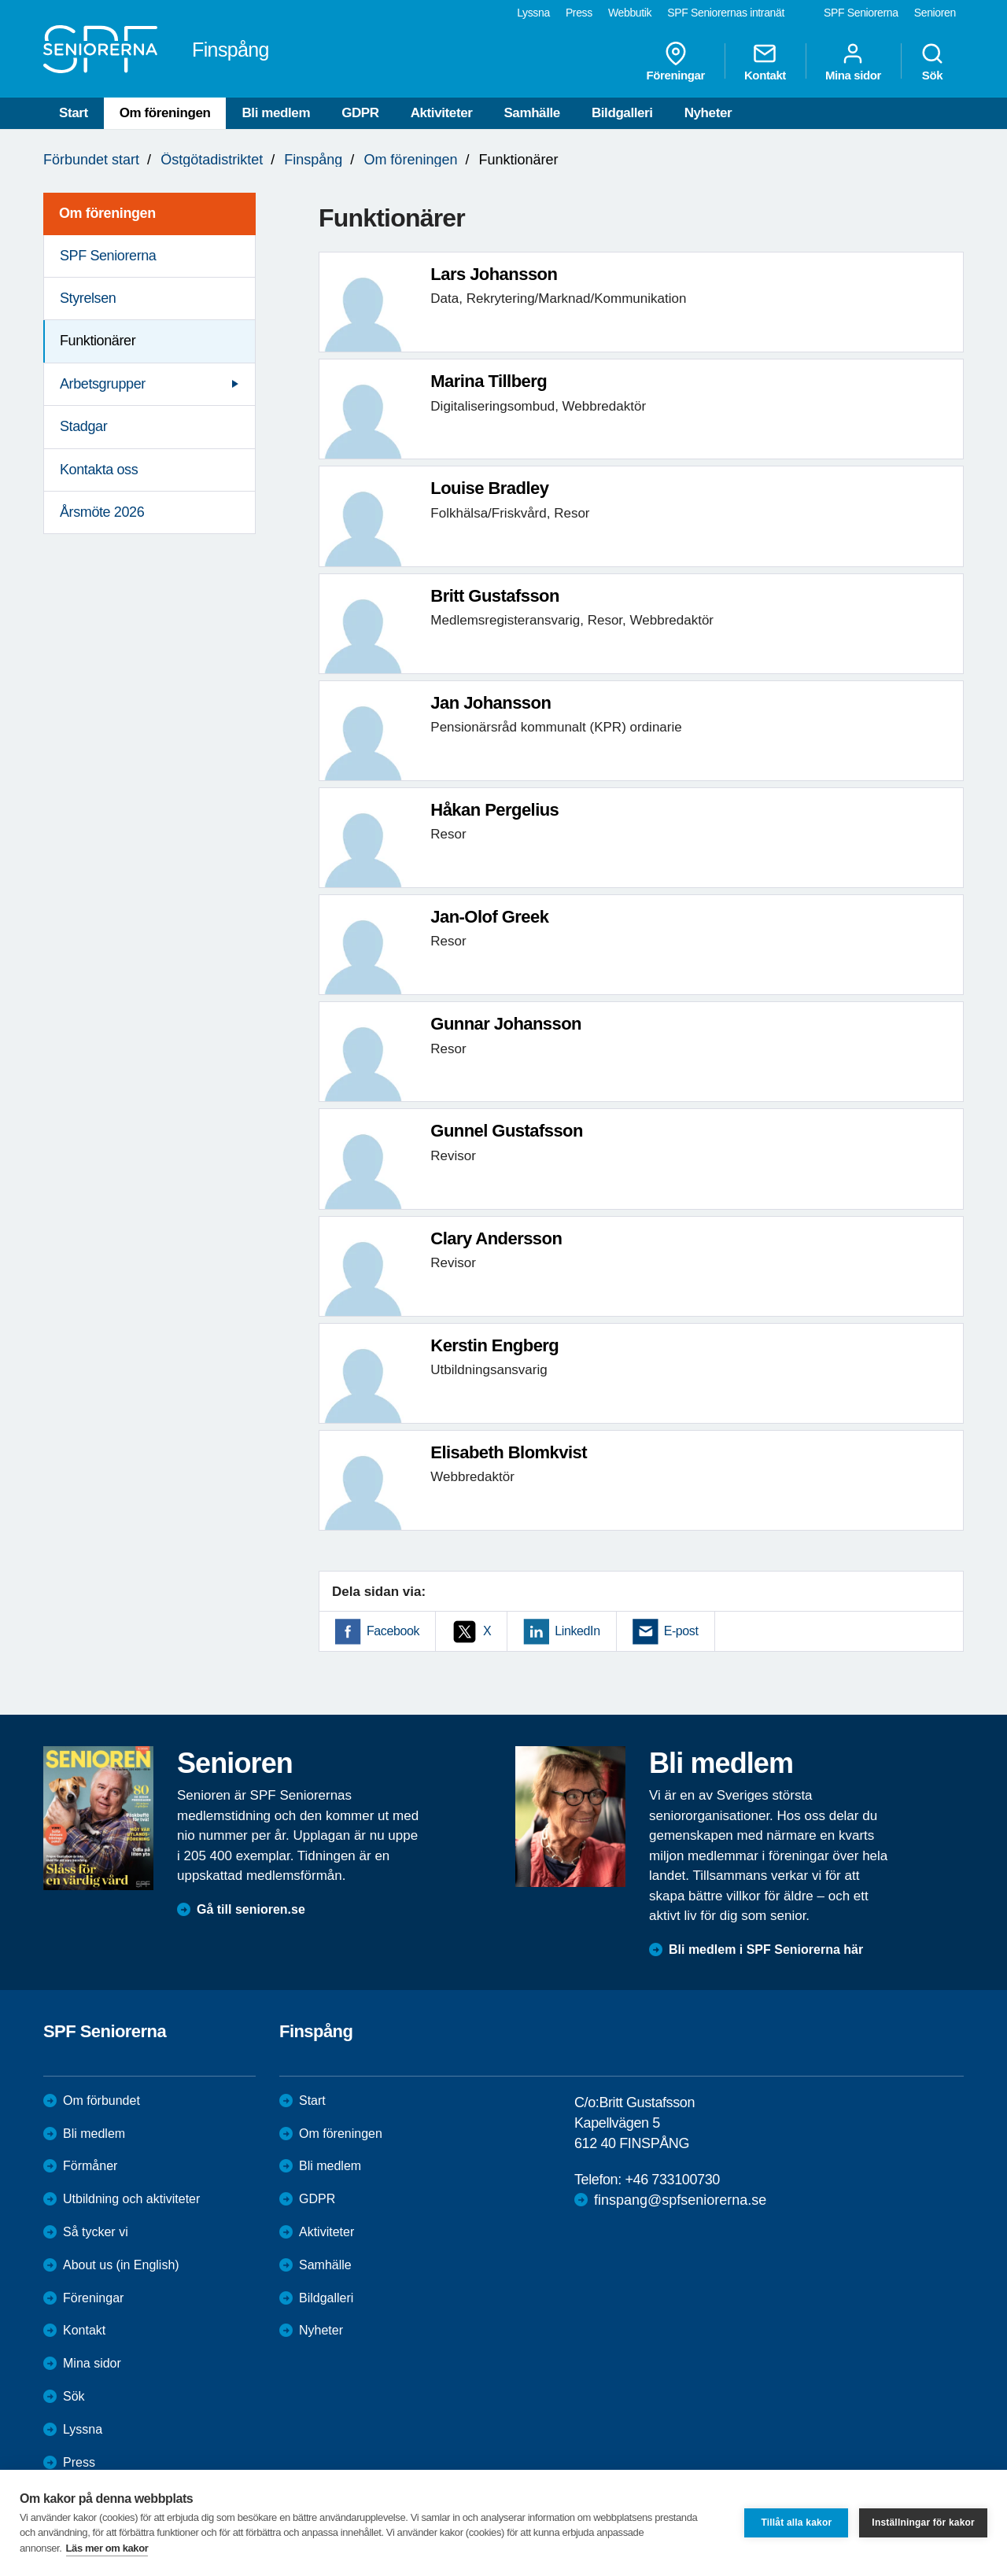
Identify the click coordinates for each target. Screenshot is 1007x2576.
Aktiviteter (442, 112)
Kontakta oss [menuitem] (99, 469)
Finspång (313, 160)
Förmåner (90, 2165)
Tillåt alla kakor (796, 2522)
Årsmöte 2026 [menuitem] (102, 512)
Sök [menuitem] (932, 61)
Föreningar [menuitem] (676, 61)
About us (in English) (121, 2265)
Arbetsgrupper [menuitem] (103, 384)
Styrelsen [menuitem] (88, 298)
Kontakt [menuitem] (765, 61)
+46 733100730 (672, 2179)
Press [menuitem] (579, 12)
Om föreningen (165, 112)
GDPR (360, 112)
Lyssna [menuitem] (533, 12)
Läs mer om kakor (107, 2548)
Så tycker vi (95, 2232)
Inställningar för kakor (923, 2522)
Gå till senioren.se (251, 1909)
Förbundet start (91, 160)
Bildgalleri (622, 112)
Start (73, 112)
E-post (681, 1631)
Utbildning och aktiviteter (131, 2199)
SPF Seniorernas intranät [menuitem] (725, 12)
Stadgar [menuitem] (83, 426)
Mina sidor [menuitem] (853, 61)
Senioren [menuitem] (935, 12)
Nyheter (708, 112)
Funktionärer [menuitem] (97, 340)
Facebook (393, 1631)
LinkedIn (577, 1631)
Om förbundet (101, 2100)
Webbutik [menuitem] (629, 12)
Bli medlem (276, 112)
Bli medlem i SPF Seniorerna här (766, 1949)
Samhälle (531, 112)
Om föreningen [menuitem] (107, 213)
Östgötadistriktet (211, 160)
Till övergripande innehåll (0, 0)
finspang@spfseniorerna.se (680, 2200)
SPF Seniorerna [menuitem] (861, 12)
